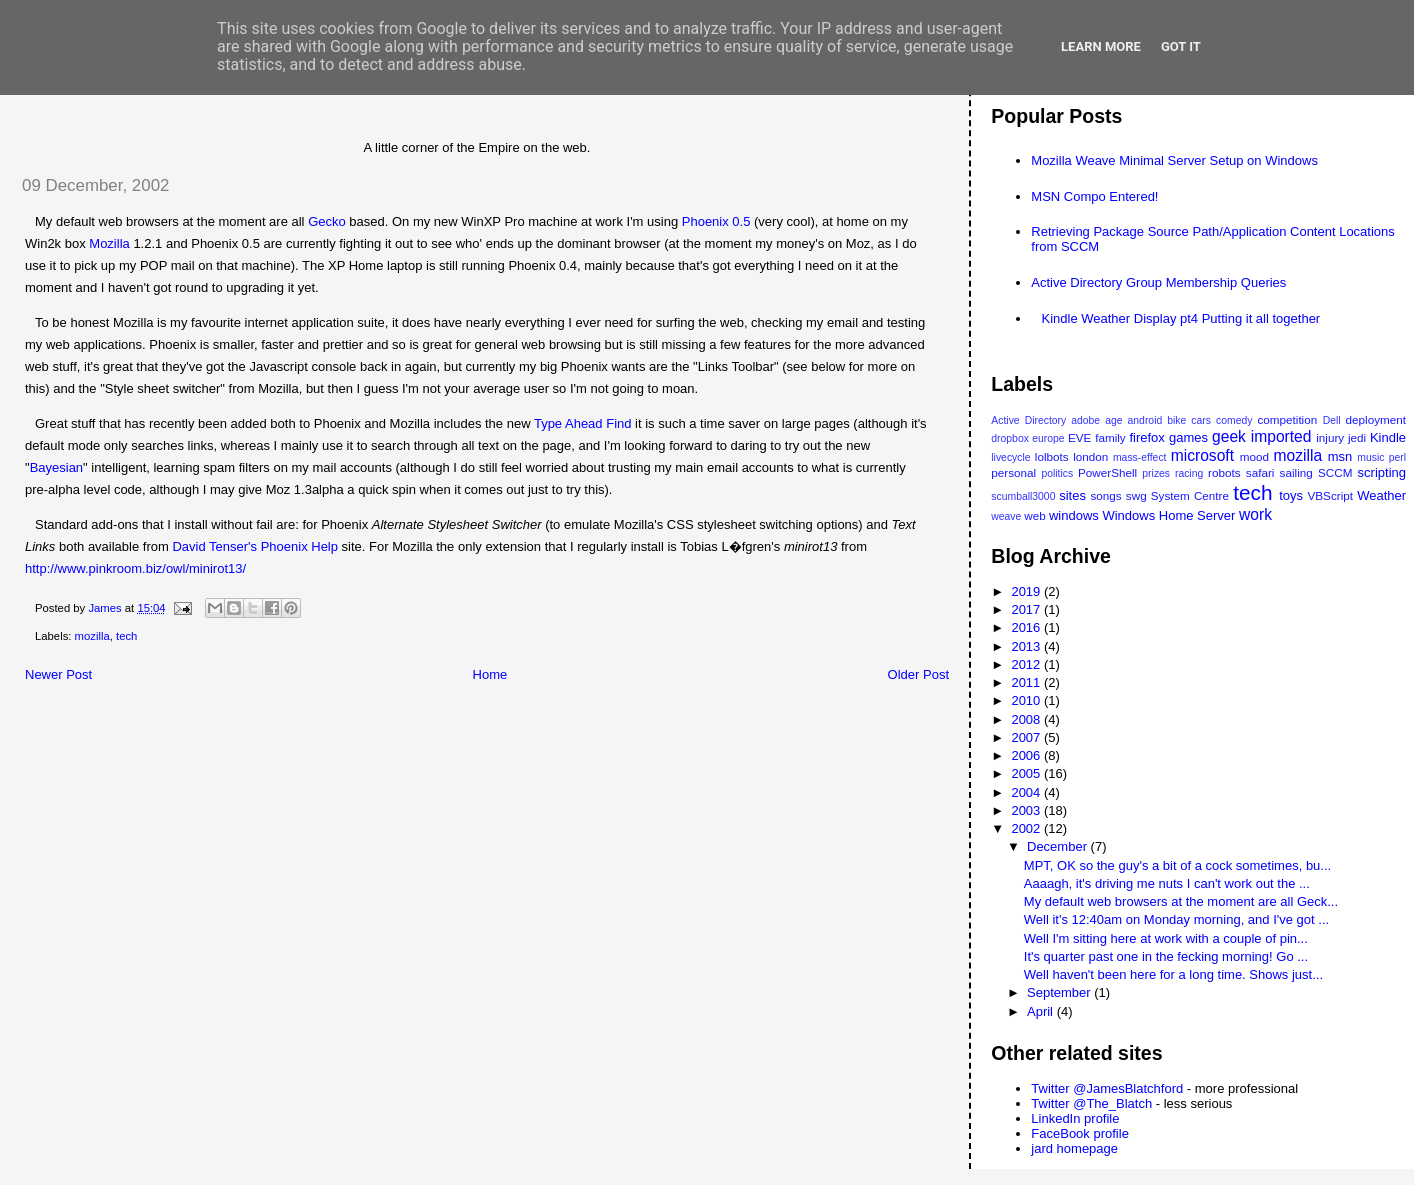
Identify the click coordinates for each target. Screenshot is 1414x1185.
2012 (1027, 664)
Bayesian (56, 467)
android (1145, 420)
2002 (1027, 828)
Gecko (327, 221)
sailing (1296, 472)
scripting (1382, 472)
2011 (1027, 682)
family (1110, 437)
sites (1072, 495)
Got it (1181, 46)
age (1113, 420)
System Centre (1190, 495)
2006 (1027, 755)
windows (1074, 515)
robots (1224, 472)
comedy (1234, 420)
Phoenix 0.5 (716, 221)
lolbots (1052, 456)
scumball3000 (1023, 496)
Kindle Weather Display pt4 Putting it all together (1181, 318)
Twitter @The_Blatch (1091, 1103)
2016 (1027, 627)
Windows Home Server (1168, 515)
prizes (1156, 473)
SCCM (1335, 472)
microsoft (1202, 455)
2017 (1027, 609)
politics (1057, 473)
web (1034, 515)
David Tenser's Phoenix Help (255, 546)
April (1042, 1011)
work (1255, 514)
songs (1105, 495)
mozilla (92, 636)
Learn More (1101, 46)
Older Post (918, 674)
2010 (1027, 700)
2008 (1027, 719)
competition (1287, 419)
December (1059, 846)
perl (1397, 457)
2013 (1027, 646)
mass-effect (1140, 457)
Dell (1332, 420)
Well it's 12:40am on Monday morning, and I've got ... (1176, 919)
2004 (1027, 792)
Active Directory (1028, 420)
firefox (1146, 437)
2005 (1027, 773)
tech (126, 636)
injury (1330, 437)
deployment (1376, 419)
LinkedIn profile (1075, 1118)
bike (1176, 420)
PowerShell (1107, 472)
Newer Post (58, 674)
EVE (1079, 437)
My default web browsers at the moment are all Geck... (1181, 901)
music (1370, 457)
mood (1254, 456)
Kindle (1388, 437)
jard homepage (1074, 1148)
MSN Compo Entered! (1094, 196)
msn (1340, 456)
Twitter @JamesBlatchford (1107, 1088)
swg (1136, 495)
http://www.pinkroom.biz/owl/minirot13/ (135, 568)
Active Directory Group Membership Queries (1158, 282)
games (1188, 437)
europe (1048, 438)
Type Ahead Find (583, 423)
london (1090, 456)
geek (1229, 436)
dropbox (1010, 438)
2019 (1027, 591)
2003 (1027, 810)
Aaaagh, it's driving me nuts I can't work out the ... (1167, 883)
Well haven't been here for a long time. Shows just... (1173, 974)
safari (1260, 472)
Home (490, 674)
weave (1006, 516)
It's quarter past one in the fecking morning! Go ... (1166, 956)
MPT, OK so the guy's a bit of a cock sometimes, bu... (1177, 865)
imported (1281, 436)
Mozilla (109, 243)
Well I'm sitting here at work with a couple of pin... (1166, 938)
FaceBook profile (1080, 1133)
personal (1013, 472)
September (1060, 992)
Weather (1381, 495)
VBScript (1330, 495)
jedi (1357, 437)
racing (1189, 473)
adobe (1085, 420)
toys (1291, 495)
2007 (1027, 737)
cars (1201, 420)
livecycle (1010, 457)
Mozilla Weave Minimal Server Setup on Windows (1174, 160)
